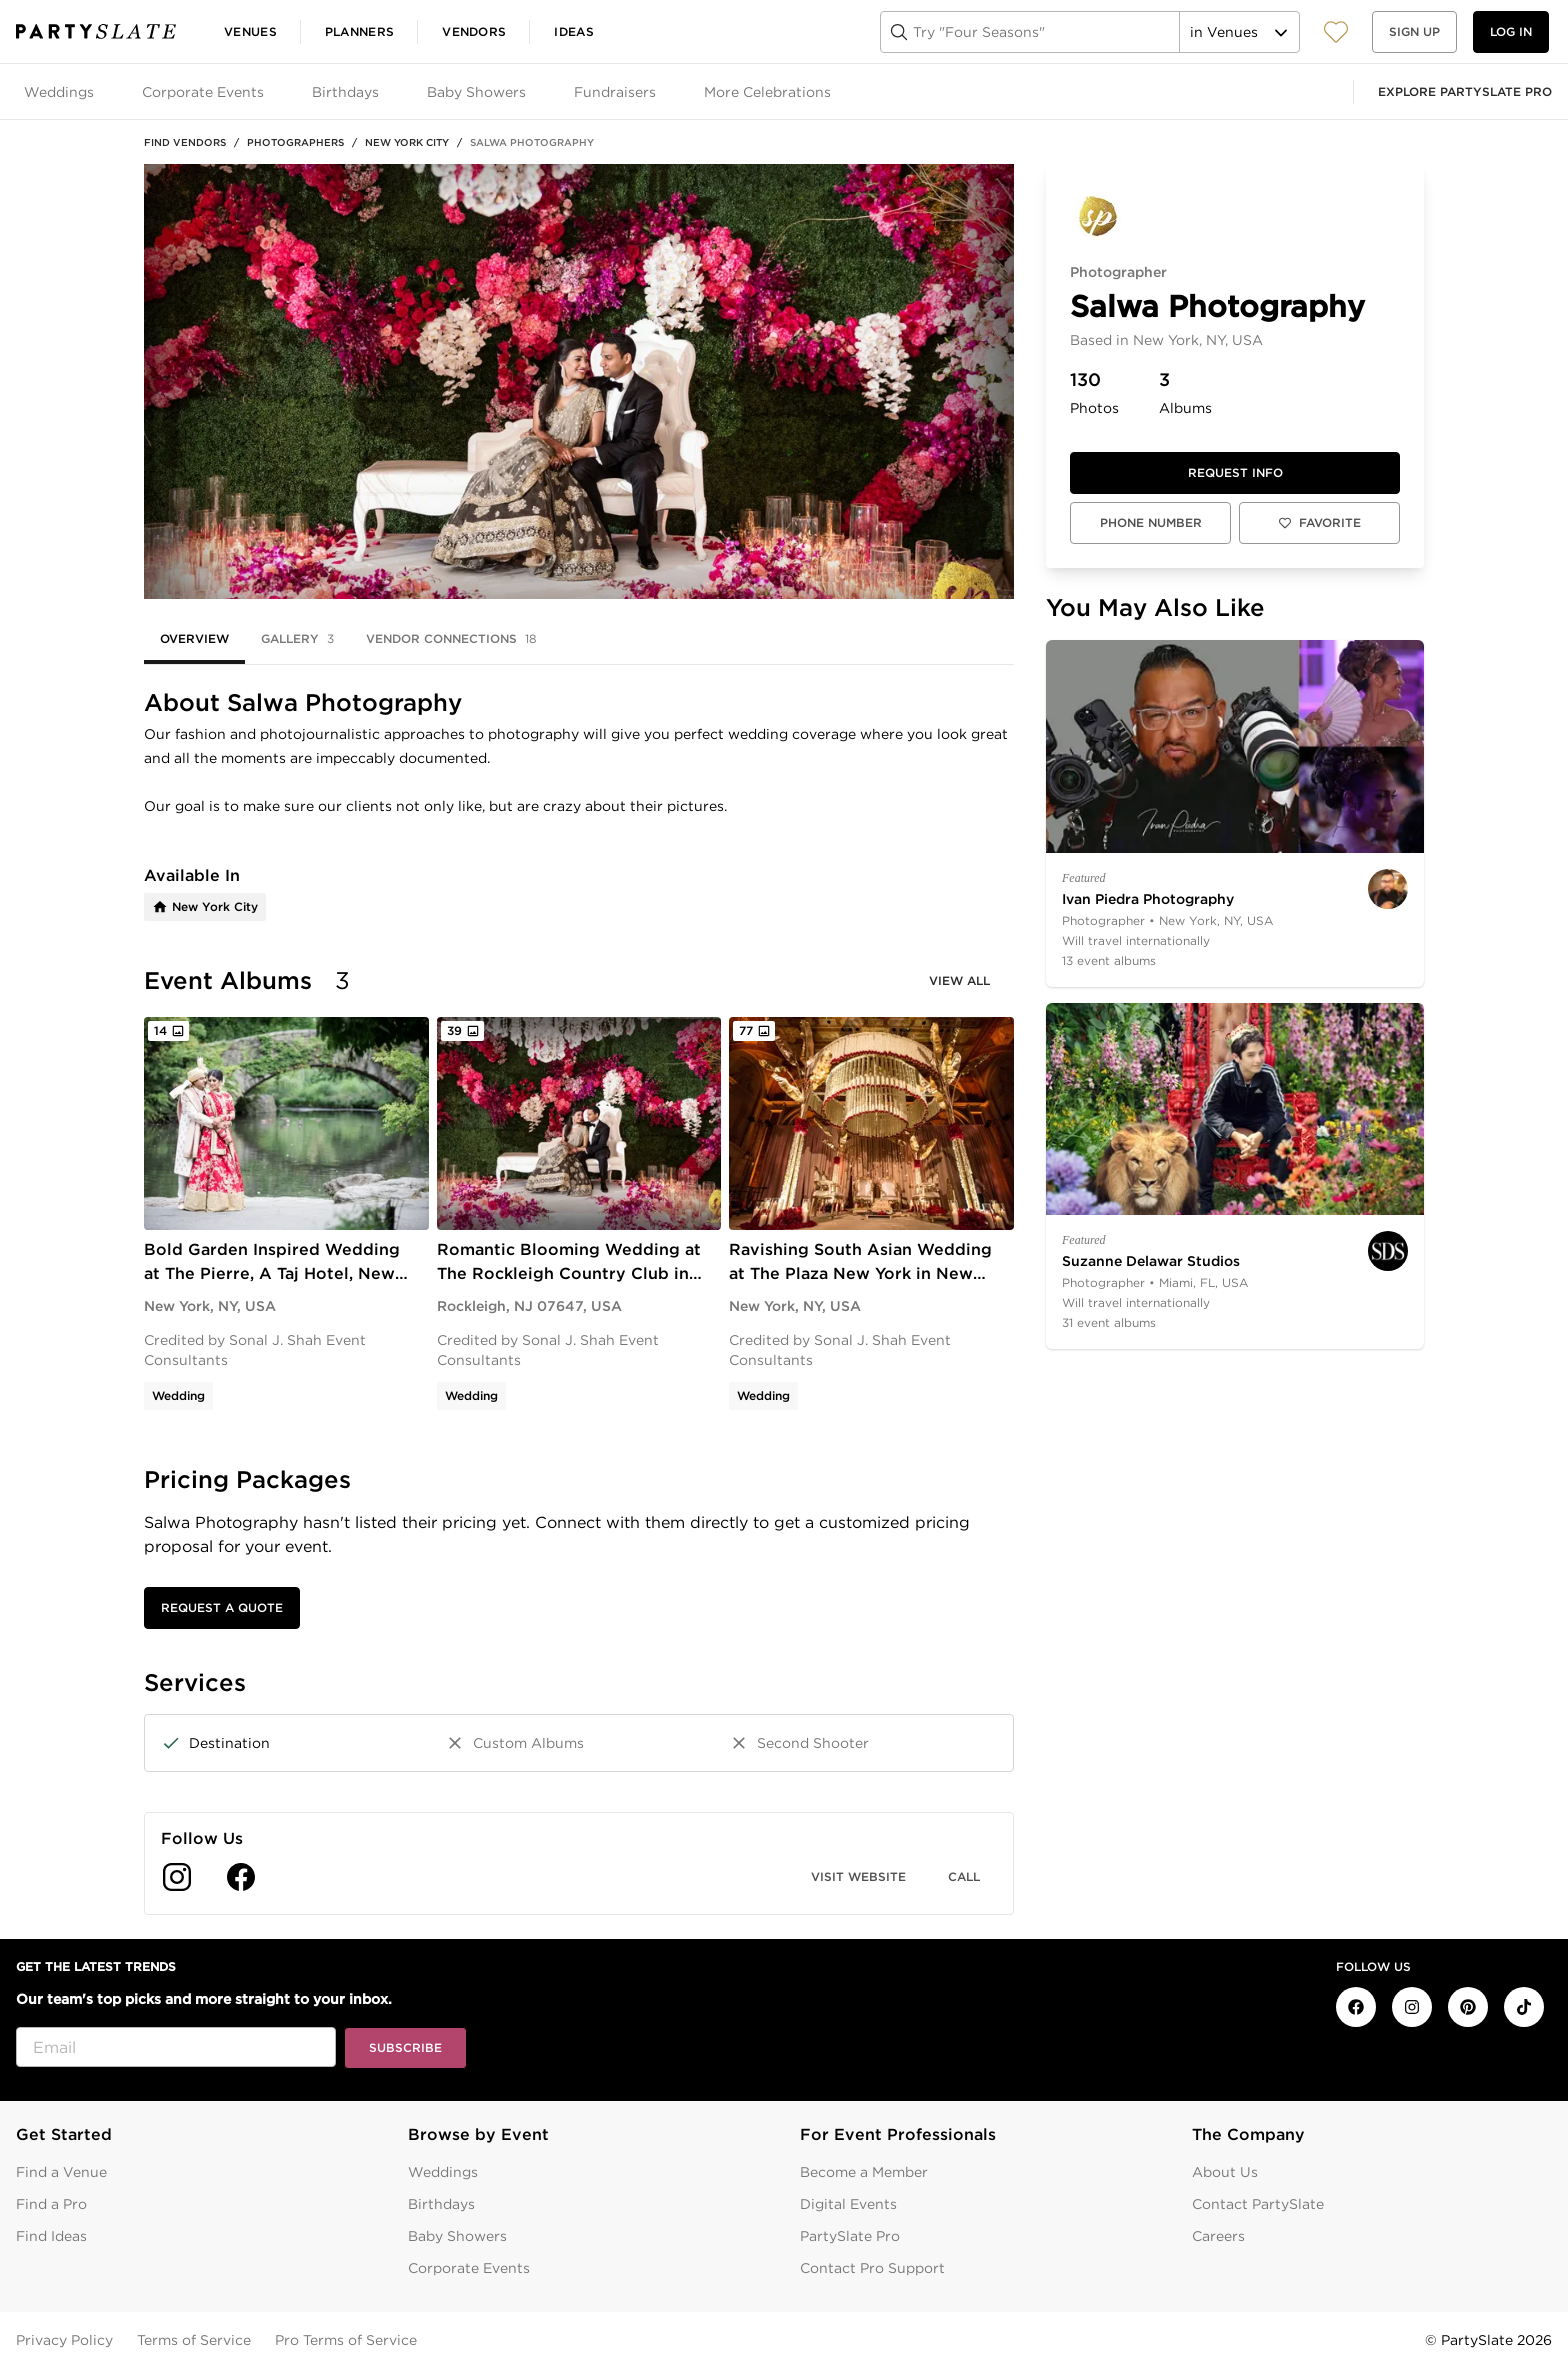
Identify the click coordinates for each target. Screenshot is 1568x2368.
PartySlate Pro (850, 2236)
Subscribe (405, 2047)
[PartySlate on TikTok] (1524, 2007)
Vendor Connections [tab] (451, 639)
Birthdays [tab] (345, 92)
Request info (1235, 472)
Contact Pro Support (872, 2268)
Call (964, 1876)
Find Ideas (51, 2236)
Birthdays (441, 2204)
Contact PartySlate (1258, 2204)
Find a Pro (51, 2204)
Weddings (443, 2172)
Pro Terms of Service (346, 2340)
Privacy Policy (64, 2340)
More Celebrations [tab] (767, 92)
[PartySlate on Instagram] (1412, 2007)
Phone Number (1151, 522)
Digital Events (848, 2204)
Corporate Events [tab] (203, 92)
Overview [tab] (194, 638)
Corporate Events (469, 2268)
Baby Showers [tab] (476, 92)
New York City (407, 142)
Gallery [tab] (297, 639)
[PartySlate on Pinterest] (1468, 2007)
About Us (1225, 2172)
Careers (1218, 2236)
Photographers (295, 142)
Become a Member (864, 2172)
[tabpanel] (579, 1302)
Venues (250, 31)
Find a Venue (61, 2172)
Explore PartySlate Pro (1465, 91)
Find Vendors (185, 142)
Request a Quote (222, 1607)
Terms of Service (194, 2340)
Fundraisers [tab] (615, 92)
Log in (1511, 31)
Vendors (474, 31)
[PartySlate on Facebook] (1356, 2007)
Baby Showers (457, 2236)
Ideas (574, 31)
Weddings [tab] (59, 92)
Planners (359, 31)
